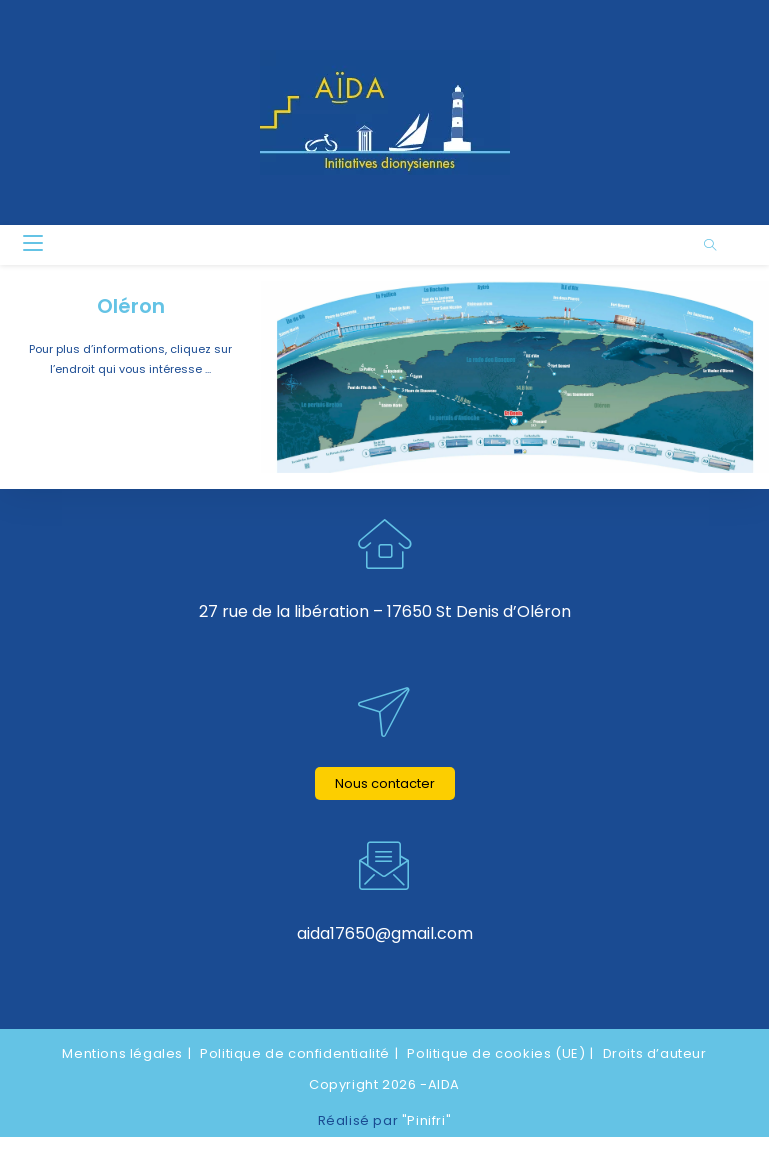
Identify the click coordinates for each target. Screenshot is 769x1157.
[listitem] (290, 333)
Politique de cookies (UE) (496, 1052)
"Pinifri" (426, 1120)
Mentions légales (122, 1052)
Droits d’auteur (655, 1052)
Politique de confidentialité (295, 1052)
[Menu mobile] (33, 244)
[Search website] (710, 246)
